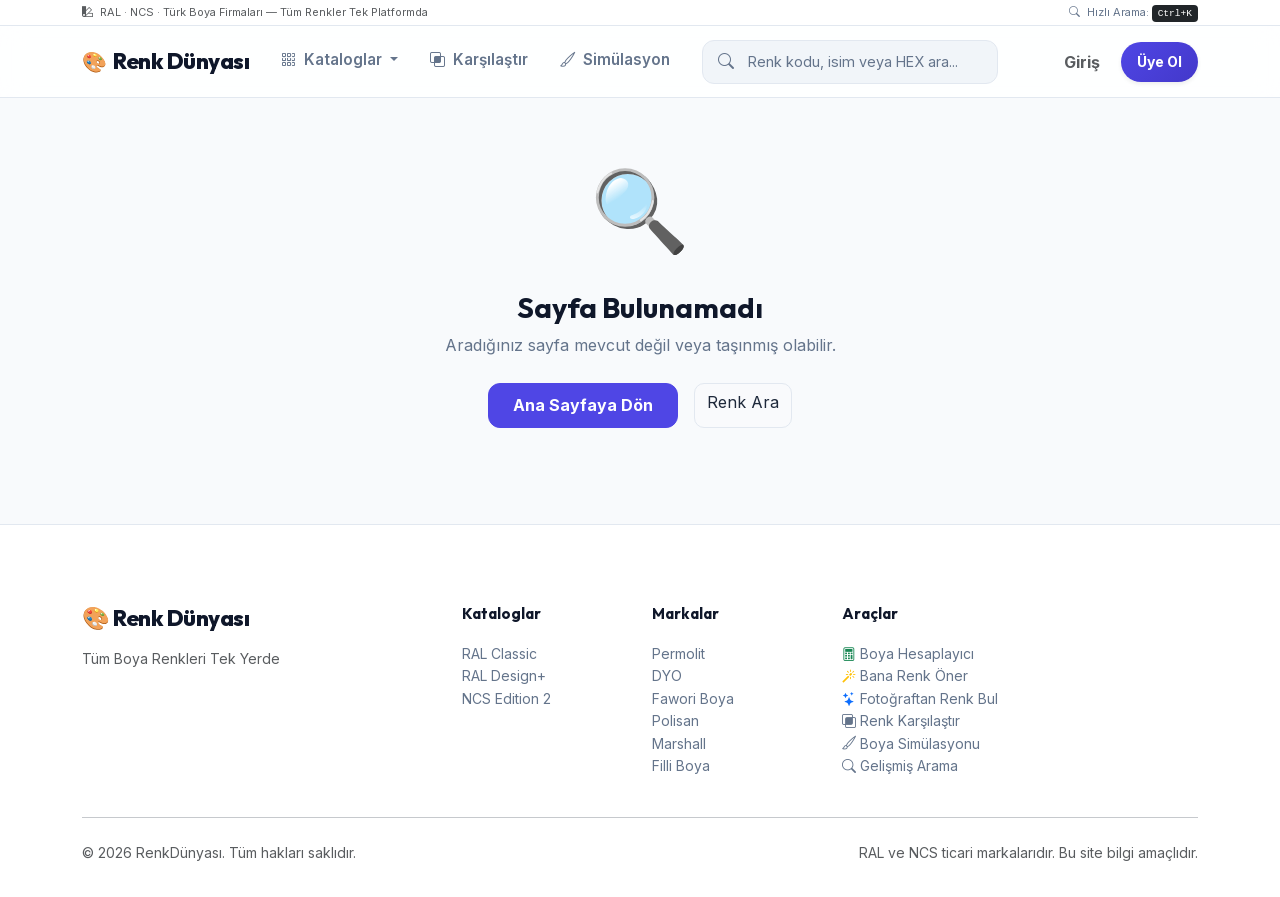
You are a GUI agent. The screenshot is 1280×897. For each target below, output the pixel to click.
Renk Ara (743, 402)
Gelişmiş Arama (900, 765)
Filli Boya (681, 765)
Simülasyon (615, 59)
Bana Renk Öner (905, 675)
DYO (667, 675)
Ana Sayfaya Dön (583, 405)
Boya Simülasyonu (911, 743)
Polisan (675, 720)
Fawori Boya (693, 698)
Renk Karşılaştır (901, 720)
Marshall (679, 743)
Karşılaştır (479, 59)
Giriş (1082, 62)
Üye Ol (1159, 61)
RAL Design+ (504, 675)
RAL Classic (499, 653)
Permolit (678, 653)
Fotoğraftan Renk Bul (920, 698)
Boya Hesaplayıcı (908, 653)
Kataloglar (333, 59)
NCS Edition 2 (506, 698)
